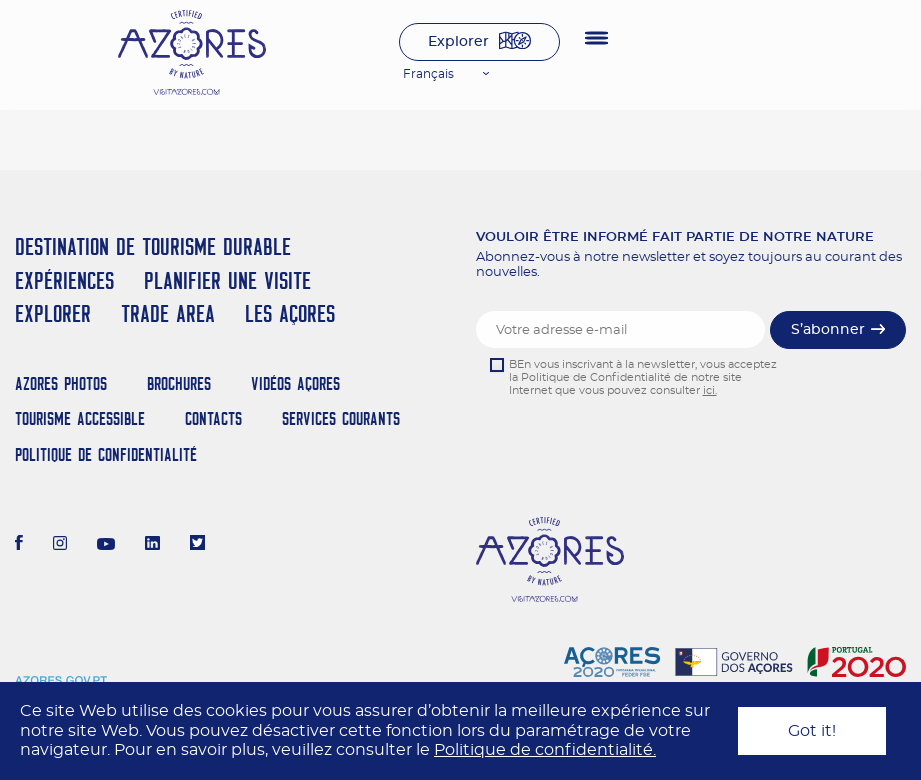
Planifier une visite (227, 280)
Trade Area (168, 313)
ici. (710, 390)
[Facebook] (19, 545)
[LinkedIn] (152, 545)
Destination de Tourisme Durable (153, 246)
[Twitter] (197, 545)
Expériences (64, 280)
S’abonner (828, 330)
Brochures (179, 383)
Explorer (458, 42)
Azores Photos (61, 383)
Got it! (812, 731)
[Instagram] (60, 545)
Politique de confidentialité (106, 454)
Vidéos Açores (295, 383)
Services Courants (341, 418)
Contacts (213, 418)
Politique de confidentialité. (545, 750)
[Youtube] (106, 545)
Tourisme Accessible (80, 418)
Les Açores (290, 313)
